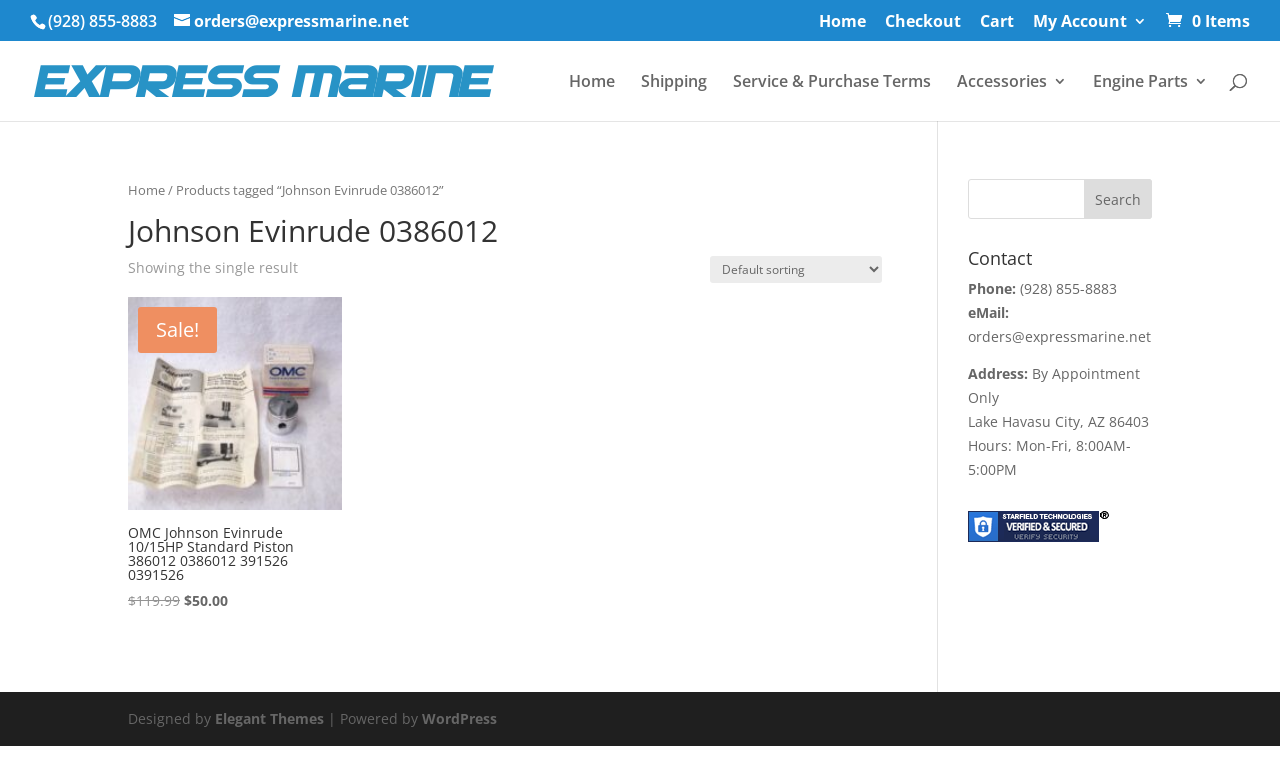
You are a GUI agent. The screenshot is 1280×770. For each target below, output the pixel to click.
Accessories (1002, 83)
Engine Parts (1140, 83)
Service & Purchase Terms (832, 83)
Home (842, 22)
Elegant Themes (269, 718)
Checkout (923, 22)
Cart (997, 22)
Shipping (674, 83)
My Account (1080, 22)
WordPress (459, 718)
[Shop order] (796, 269)
